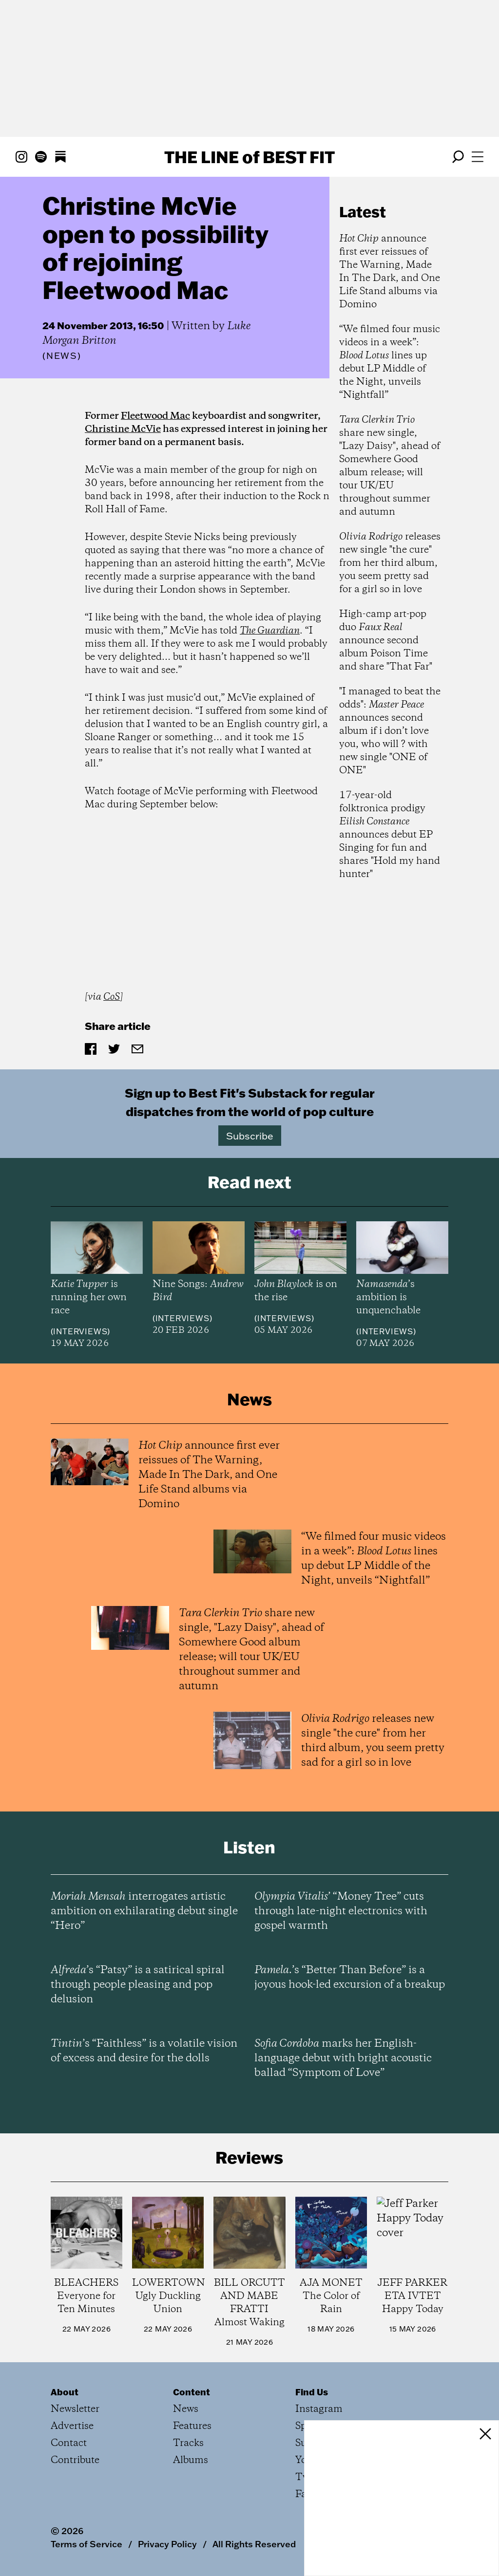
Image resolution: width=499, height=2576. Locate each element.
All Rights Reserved (254, 2544)
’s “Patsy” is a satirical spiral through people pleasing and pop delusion (138, 1985)
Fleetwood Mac (155, 416)
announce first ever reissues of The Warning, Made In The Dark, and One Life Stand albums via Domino (389, 271)
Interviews (80, 1331)
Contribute (75, 2460)
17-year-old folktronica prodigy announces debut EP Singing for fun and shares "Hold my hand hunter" (389, 835)
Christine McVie (123, 429)
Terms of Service (86, 2544)
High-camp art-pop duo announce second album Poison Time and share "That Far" (385, 640)
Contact (69, 2443)
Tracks (188, 2443)
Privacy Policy (167, 2544)
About (64, 2392)
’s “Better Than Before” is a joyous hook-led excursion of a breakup (349, 1977)
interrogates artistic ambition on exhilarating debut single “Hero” (144, 1911)
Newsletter (75, 2409)
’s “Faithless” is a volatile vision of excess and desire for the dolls (144, 2051)
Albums (190, 2460)
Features (192, 2426)
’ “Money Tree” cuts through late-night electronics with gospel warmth (340, 1911)
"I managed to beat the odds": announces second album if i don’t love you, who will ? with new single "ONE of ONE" (390, 731)
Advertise (72, 2426)
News (61, 355)
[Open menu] (477, 156)
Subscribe (249, 1135)
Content (191, 2392)
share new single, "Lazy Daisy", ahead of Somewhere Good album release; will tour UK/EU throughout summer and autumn (389, 466)
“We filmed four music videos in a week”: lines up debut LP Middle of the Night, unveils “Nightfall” (389, 362)
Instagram (319, 2409)
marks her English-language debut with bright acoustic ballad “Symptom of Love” (343, 2058)
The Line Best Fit (249, 157)
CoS (111, 997)
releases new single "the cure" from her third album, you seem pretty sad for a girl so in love (390, 563)
